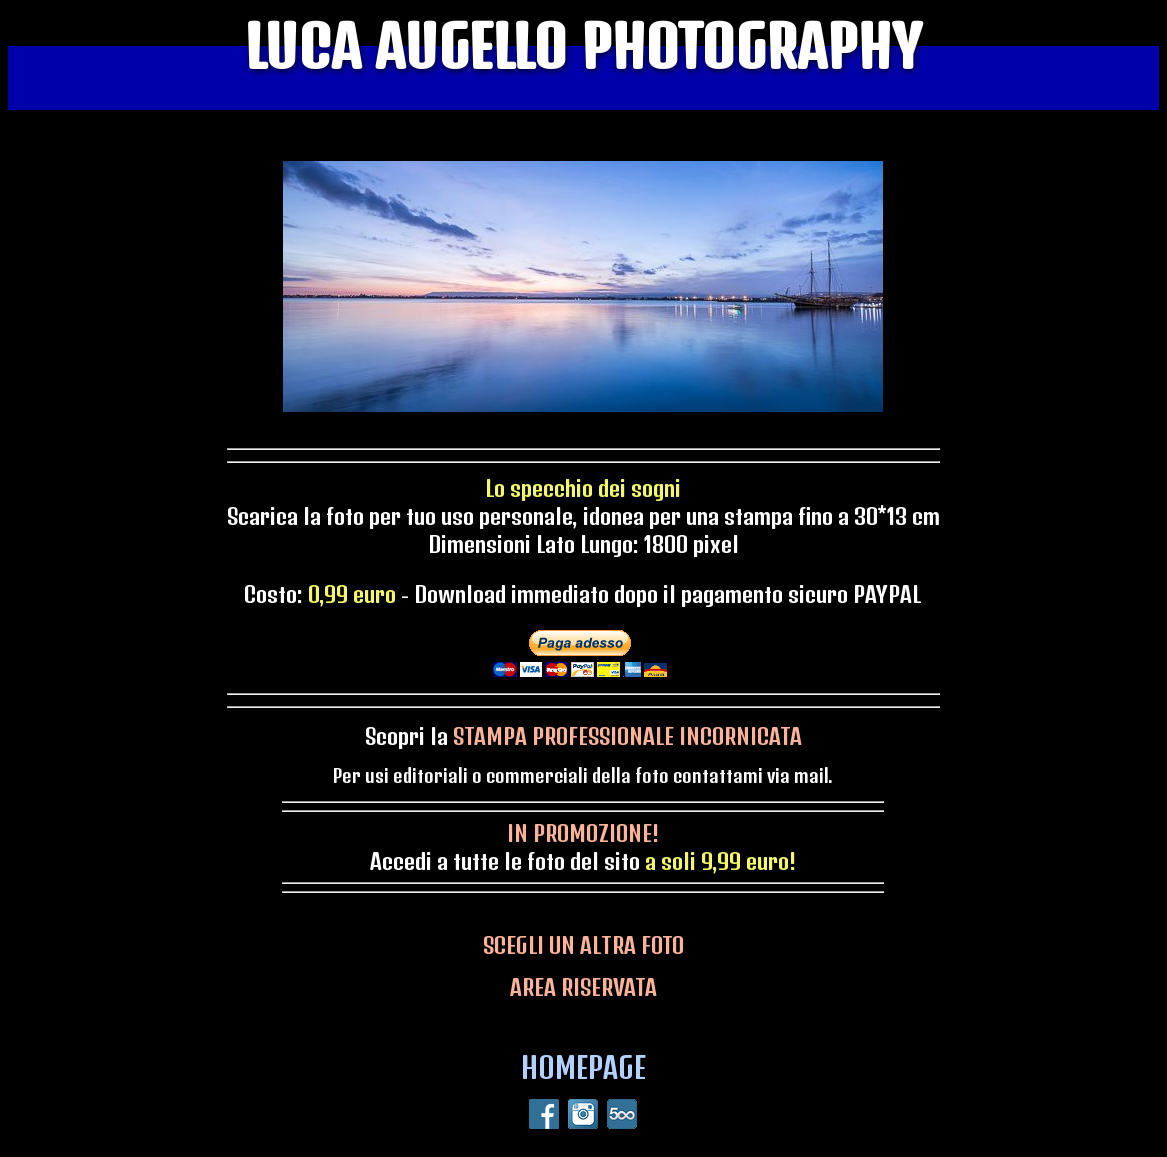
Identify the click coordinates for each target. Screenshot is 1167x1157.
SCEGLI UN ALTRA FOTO (583, 945)
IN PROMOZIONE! (583, 833)
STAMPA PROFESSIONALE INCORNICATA (627, 736)
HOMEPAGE (583, 1067)
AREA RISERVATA (583, 987)
